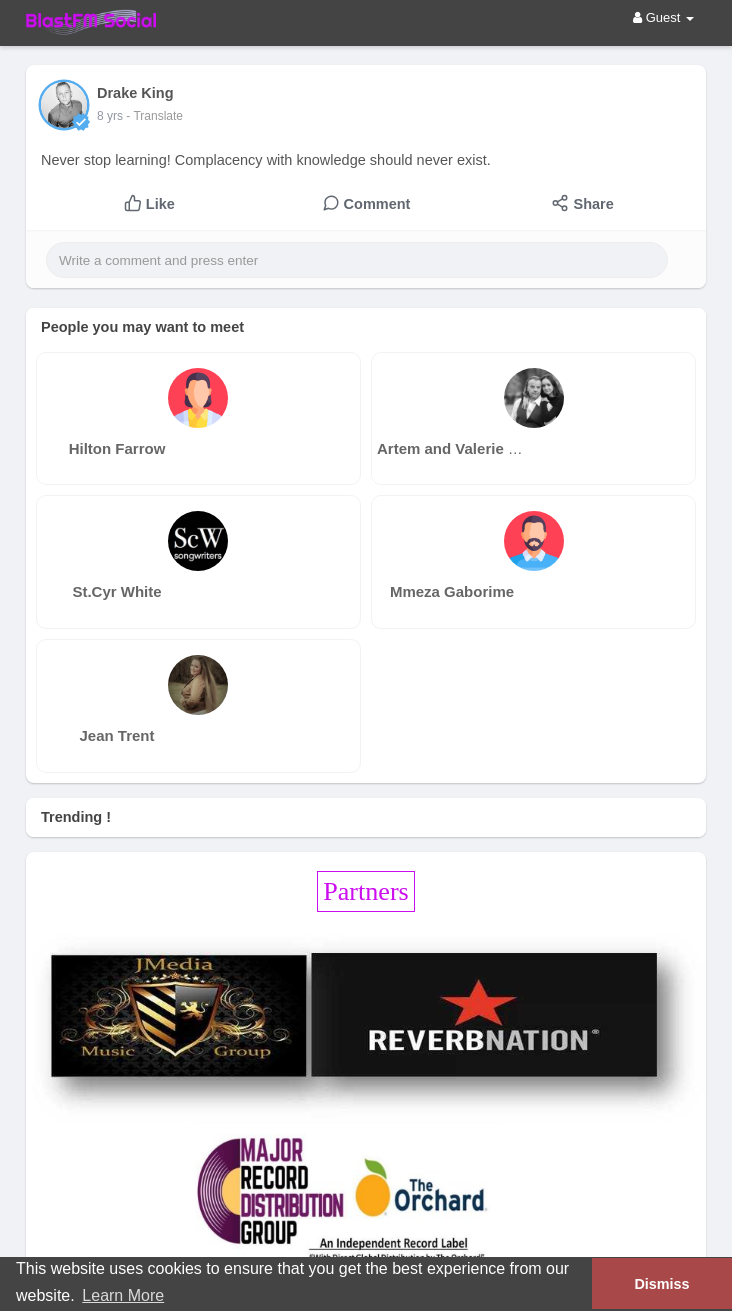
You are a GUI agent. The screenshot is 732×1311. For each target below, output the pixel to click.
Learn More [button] (123, 1295)
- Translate (154, 116)
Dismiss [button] (661, 1284)
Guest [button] (663, 17)
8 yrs (110, 116)
